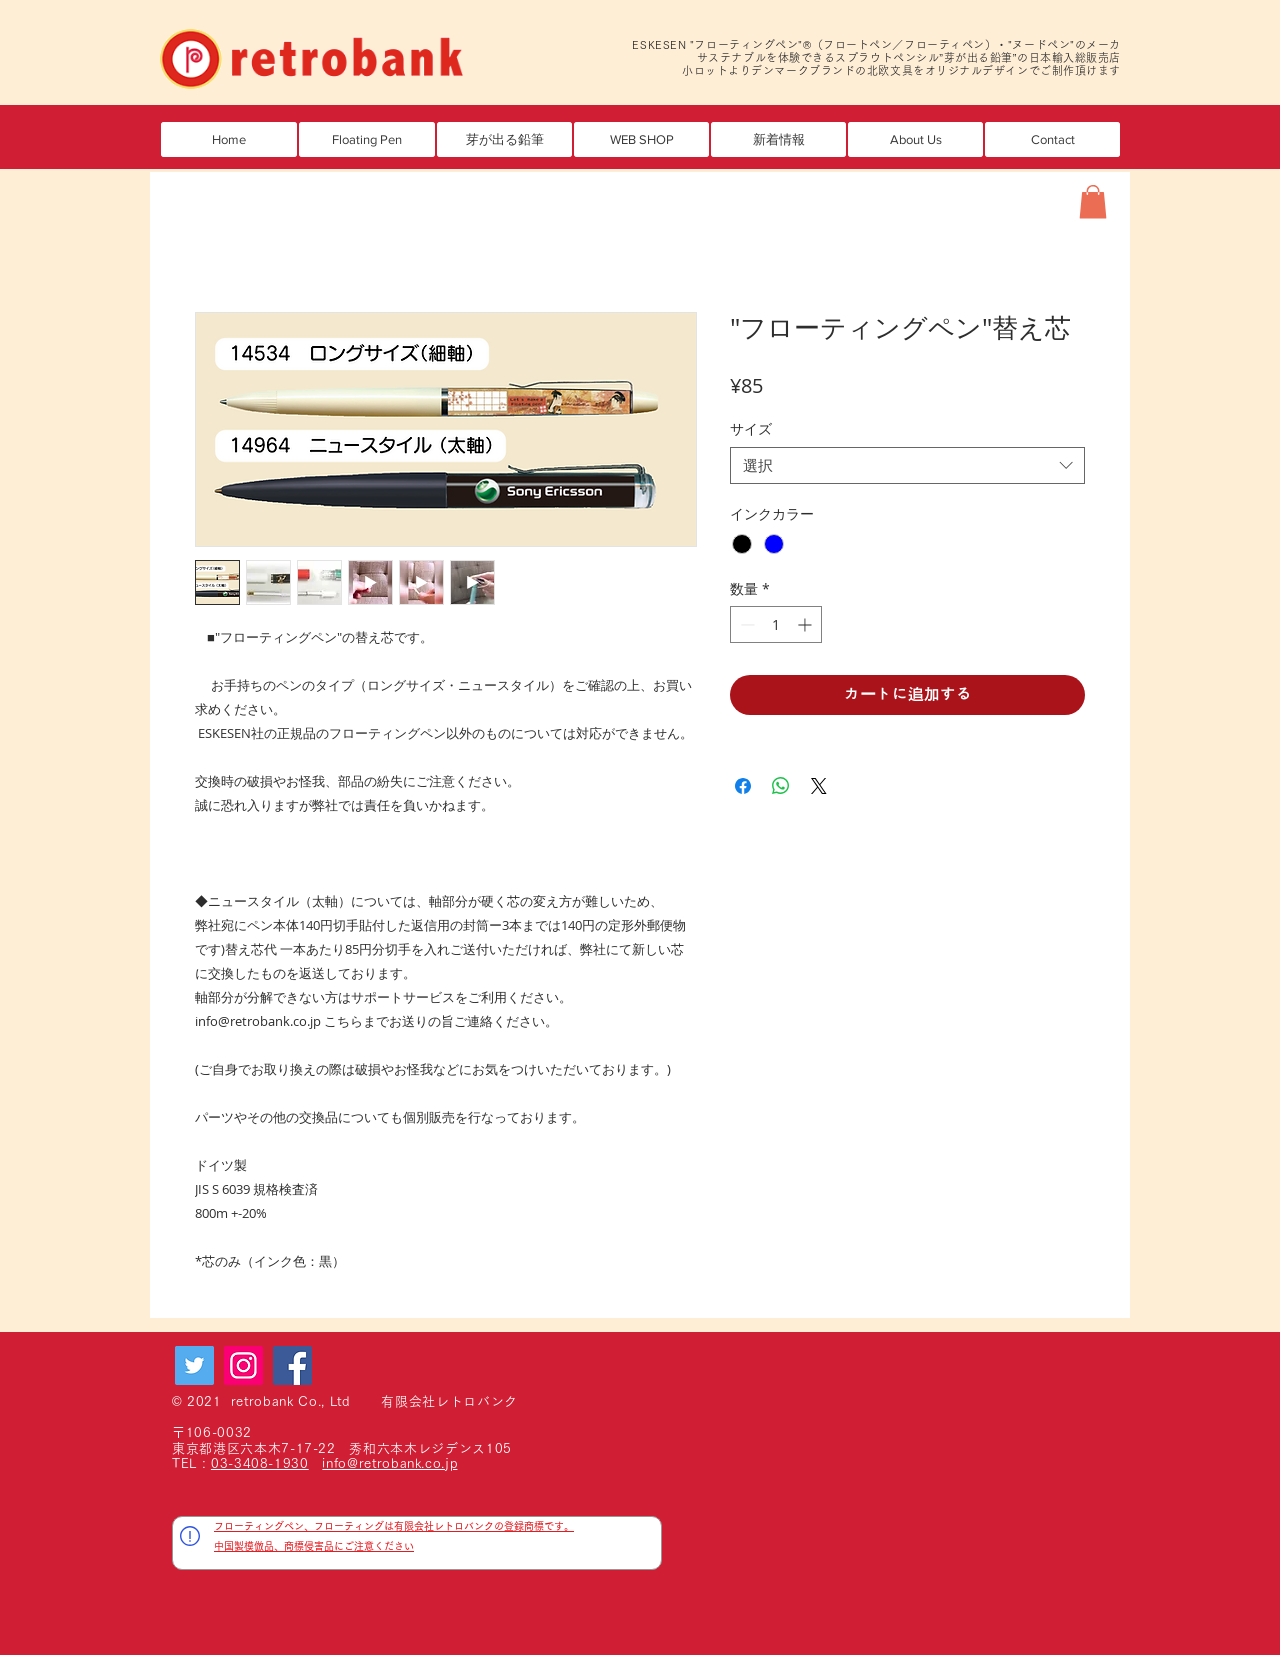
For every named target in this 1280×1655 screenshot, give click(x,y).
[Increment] (806, 624)
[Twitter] (194, 1365)
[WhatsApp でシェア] (781, 786)
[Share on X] (819, 786)
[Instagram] (243, 1365)
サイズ (751, 428)
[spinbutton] (776, 624)
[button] (504, 139)
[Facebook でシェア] (743, 786)
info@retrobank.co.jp (389, 1463)
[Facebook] (292, 1365)
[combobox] (907, 466)
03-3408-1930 (260, 1463)
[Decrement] (745, 624)
